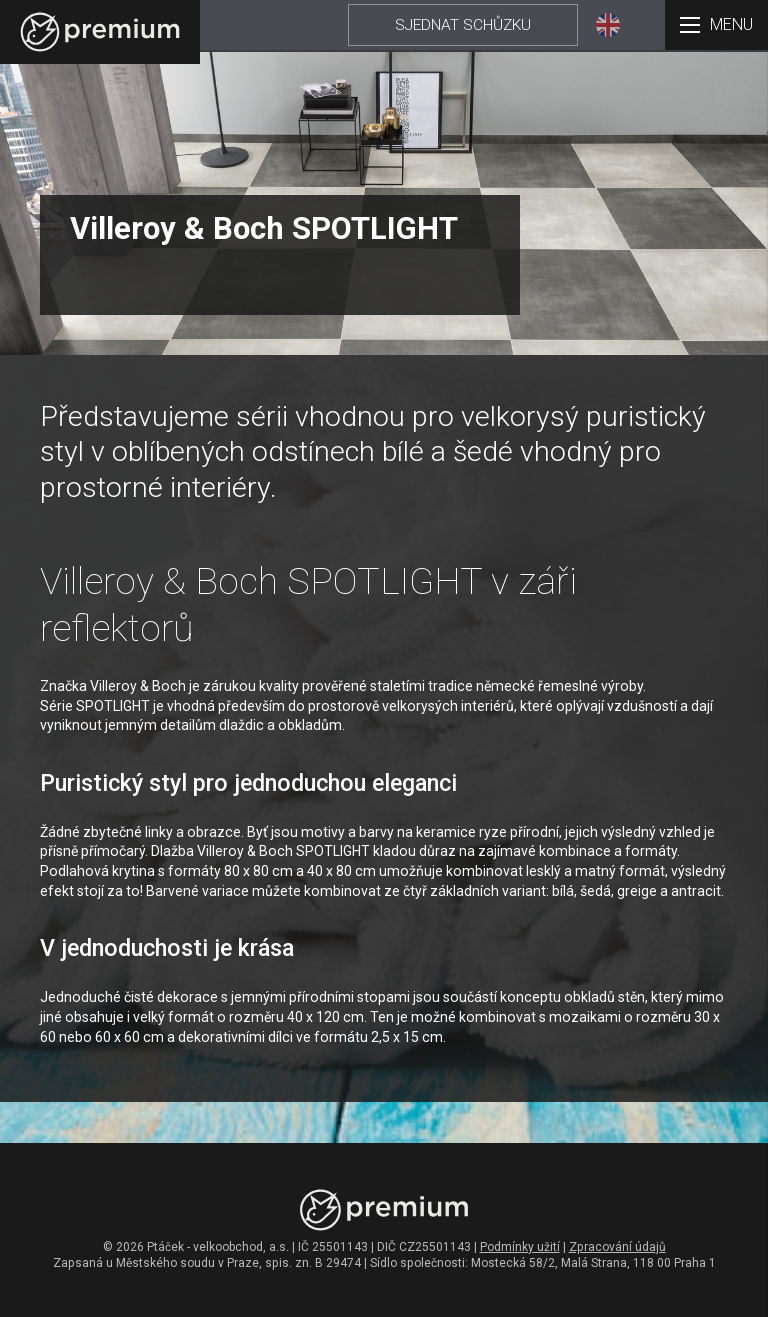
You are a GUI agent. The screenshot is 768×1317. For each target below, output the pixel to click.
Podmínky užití (520, 1247)
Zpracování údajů (617, 1247)
